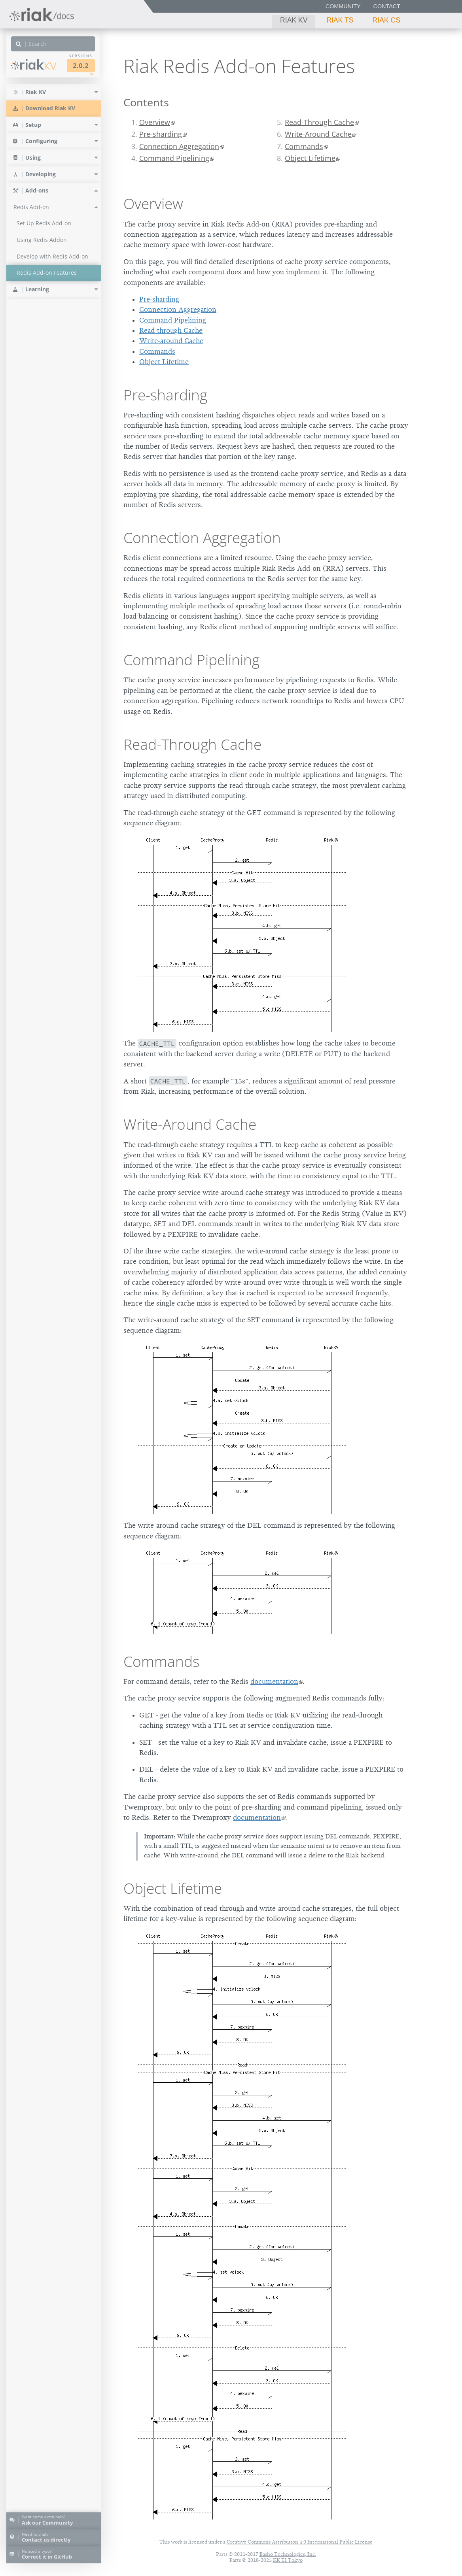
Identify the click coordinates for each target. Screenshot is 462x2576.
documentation (274, 1681)
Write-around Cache (171, 341)
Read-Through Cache (319, 122)
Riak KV (293, 20)
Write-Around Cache (318, 134)
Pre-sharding (160, 134)
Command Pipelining (174, 158)
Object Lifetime (310, 158)
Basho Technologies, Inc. (287, 2554)
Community (343, 6)
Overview (154, 122)
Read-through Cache (171, 330)
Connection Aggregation (179, 146)
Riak (34, 65)
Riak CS (386, 20)
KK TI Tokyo (288, 2560)
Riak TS (339, 20)
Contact (386, 6)
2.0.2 (81, 65)
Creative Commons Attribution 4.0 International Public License (300, 2542)
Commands (304, 146)
